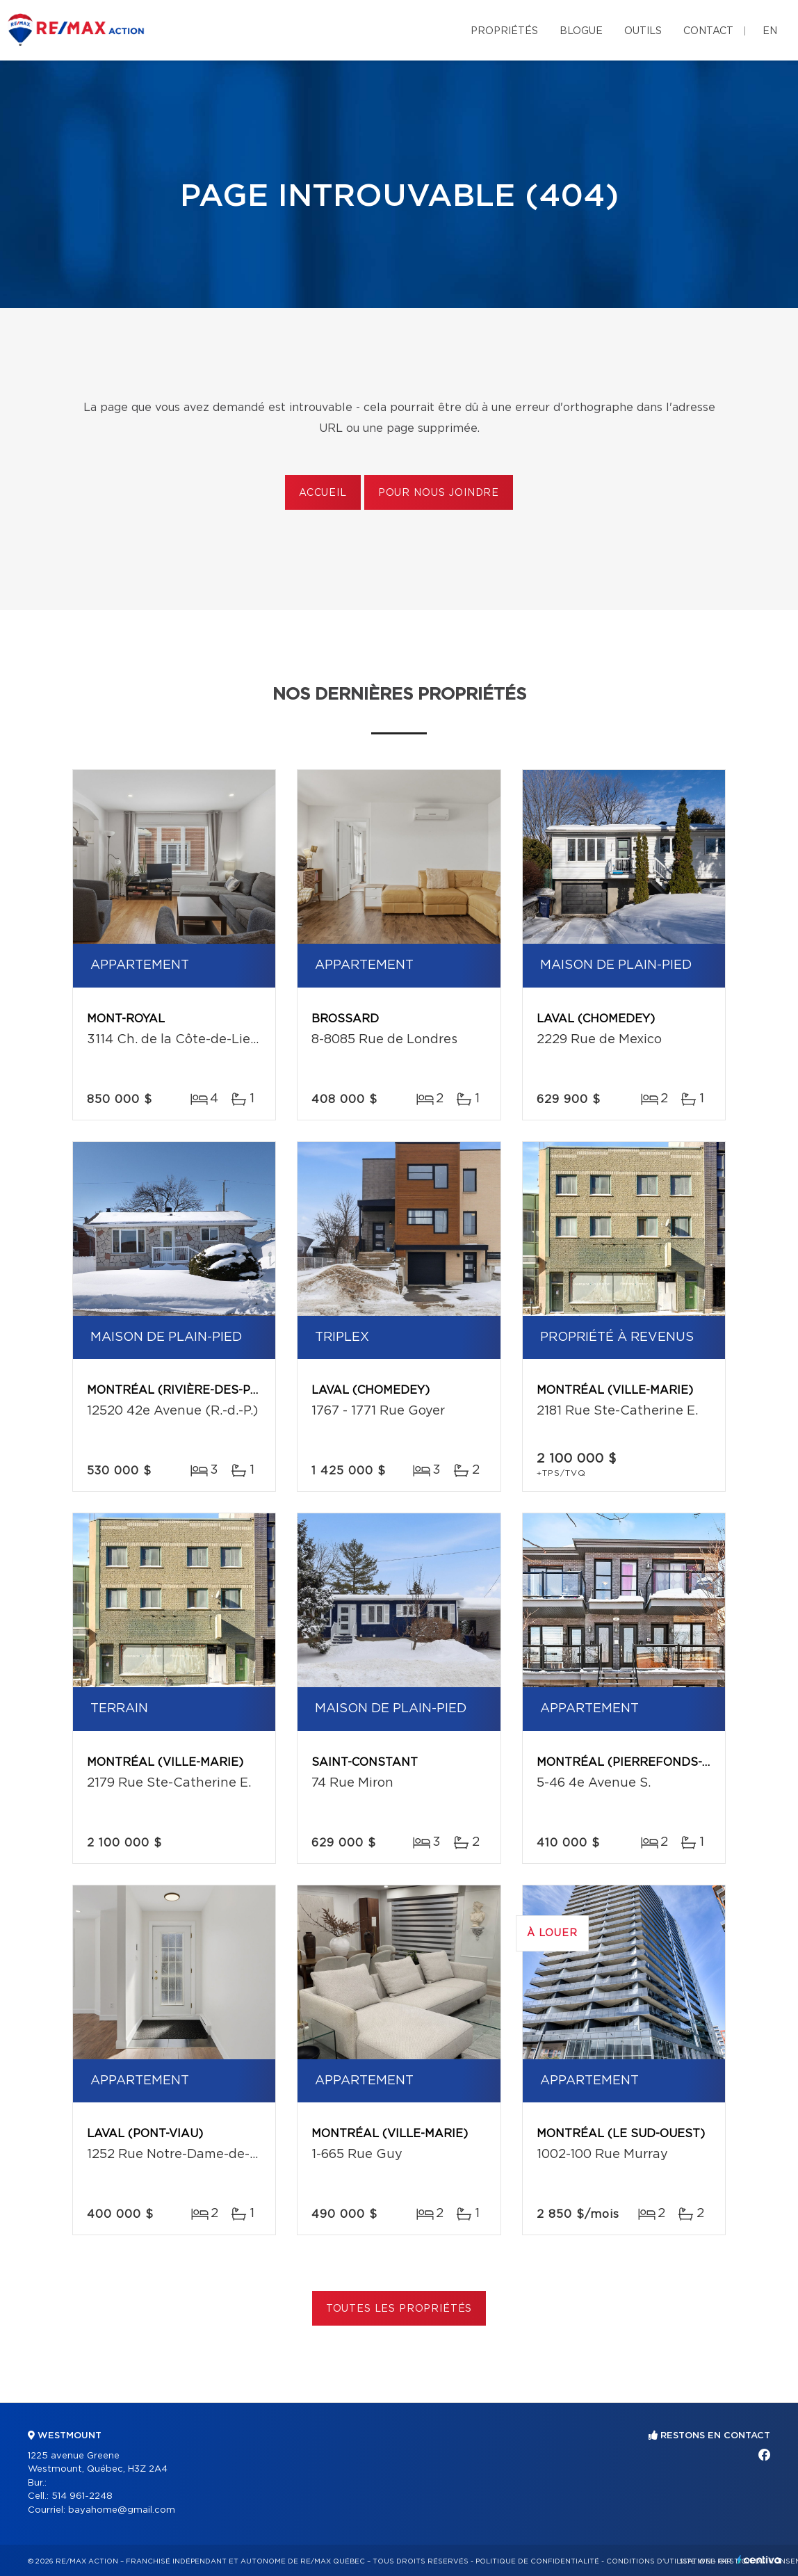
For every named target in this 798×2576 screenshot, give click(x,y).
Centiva (759, 2559)
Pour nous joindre (438, 493)
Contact (708, 31)
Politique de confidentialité (537, 2561)
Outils (643, 31)
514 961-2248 (82, 2496)
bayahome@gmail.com (121, 2510)
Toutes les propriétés (399, 2309)
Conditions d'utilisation (658, 2561)
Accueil (323, 493)
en (770, 31)
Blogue (581, 31)
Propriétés (504, 31)
